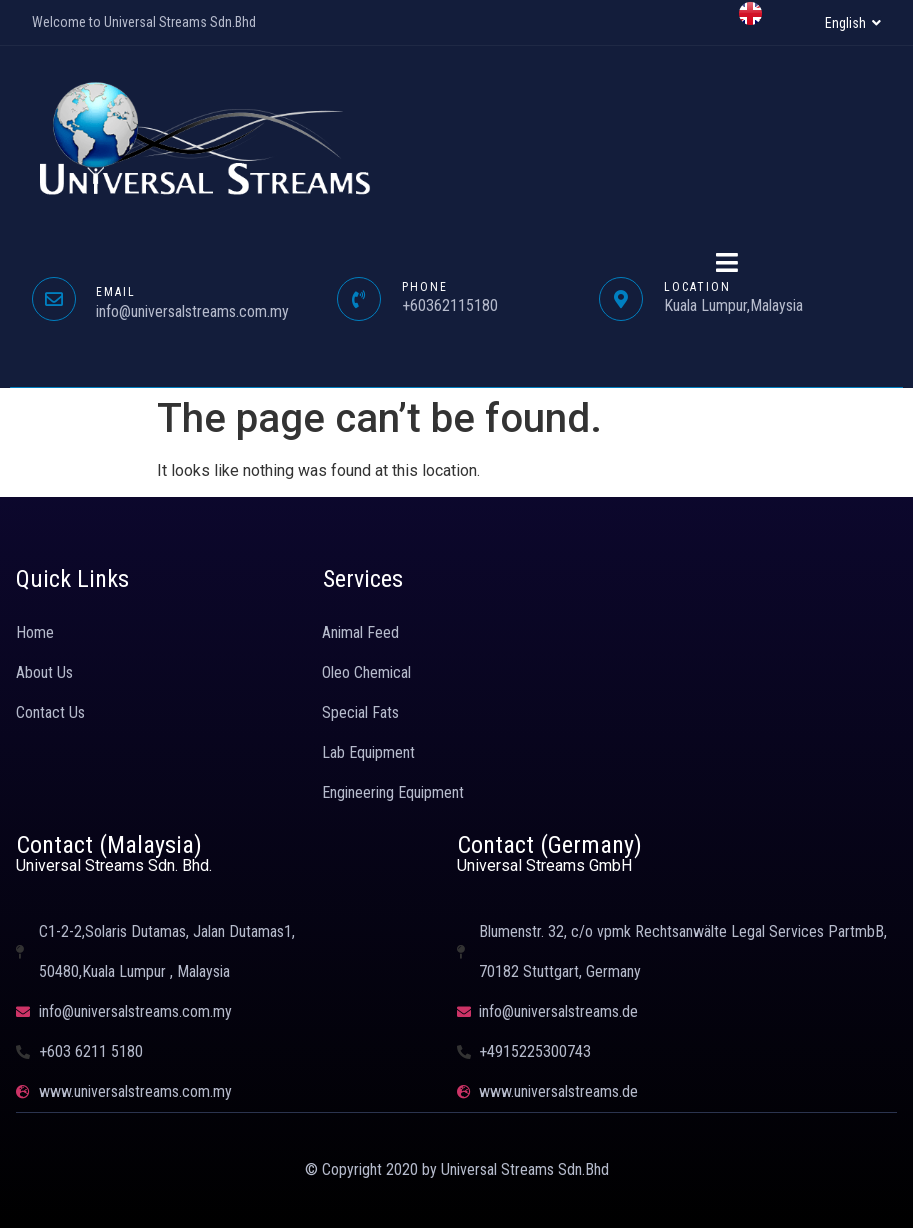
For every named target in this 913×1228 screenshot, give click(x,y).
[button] (853, 23)
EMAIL (116, 292)
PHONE (425, 287)
